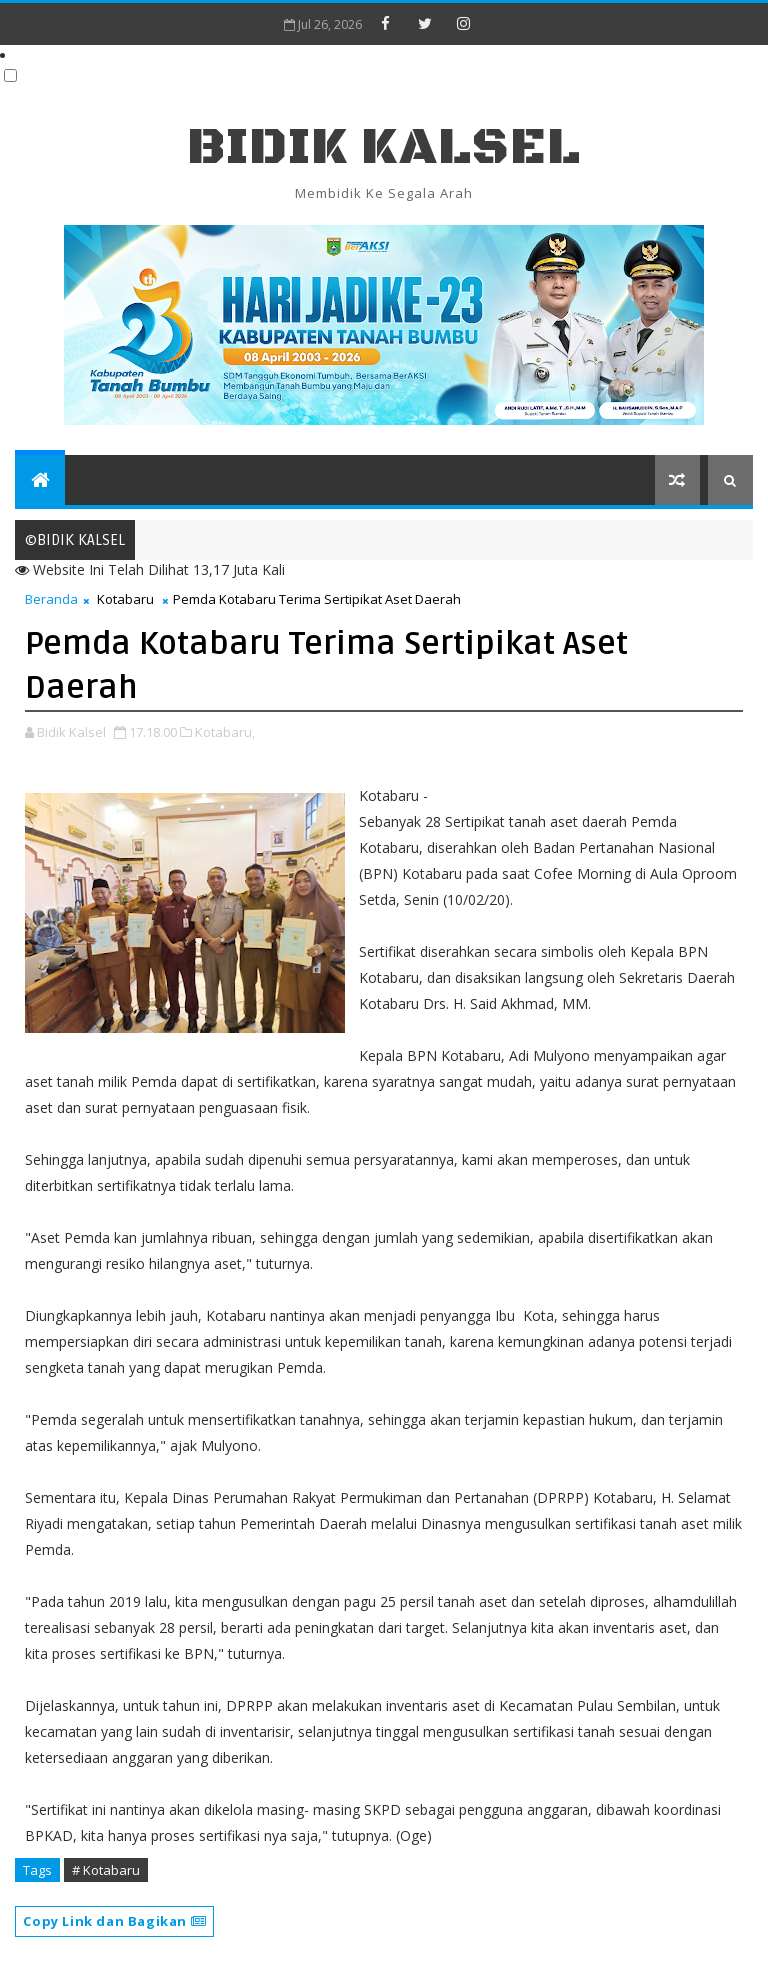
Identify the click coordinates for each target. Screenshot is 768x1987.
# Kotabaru (106, 1870)
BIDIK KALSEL (384, 147)
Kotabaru (125, 599)
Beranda (51, 599)
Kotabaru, (225, 732)
